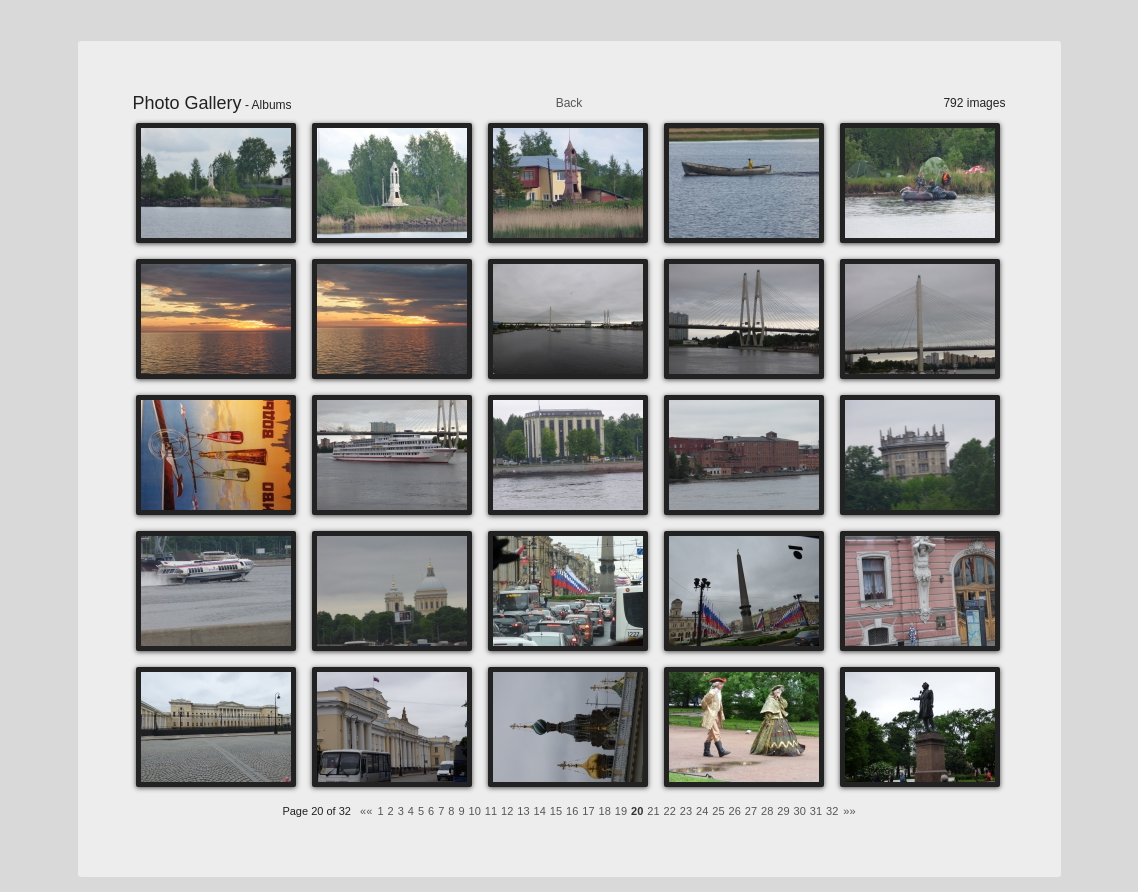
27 (751, 811)
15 (556, 811)
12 (507, 811)
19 (621, 811)
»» (849, 811)
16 (572, 811)
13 (523, 811)
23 (686, 811)
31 (816, 811)
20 (637, 811)
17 (588, 811)
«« (366, 811)
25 (718, 811)
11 (491, 811)
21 (653, 811)
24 (702, 811)
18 (605, 811)
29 (783, 811)
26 (735, 811)
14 (540, 811)
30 (800, 811)
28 (767, 811)
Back (569, 103)
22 (670, 811)
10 (475, 811)
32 (832, 811)
